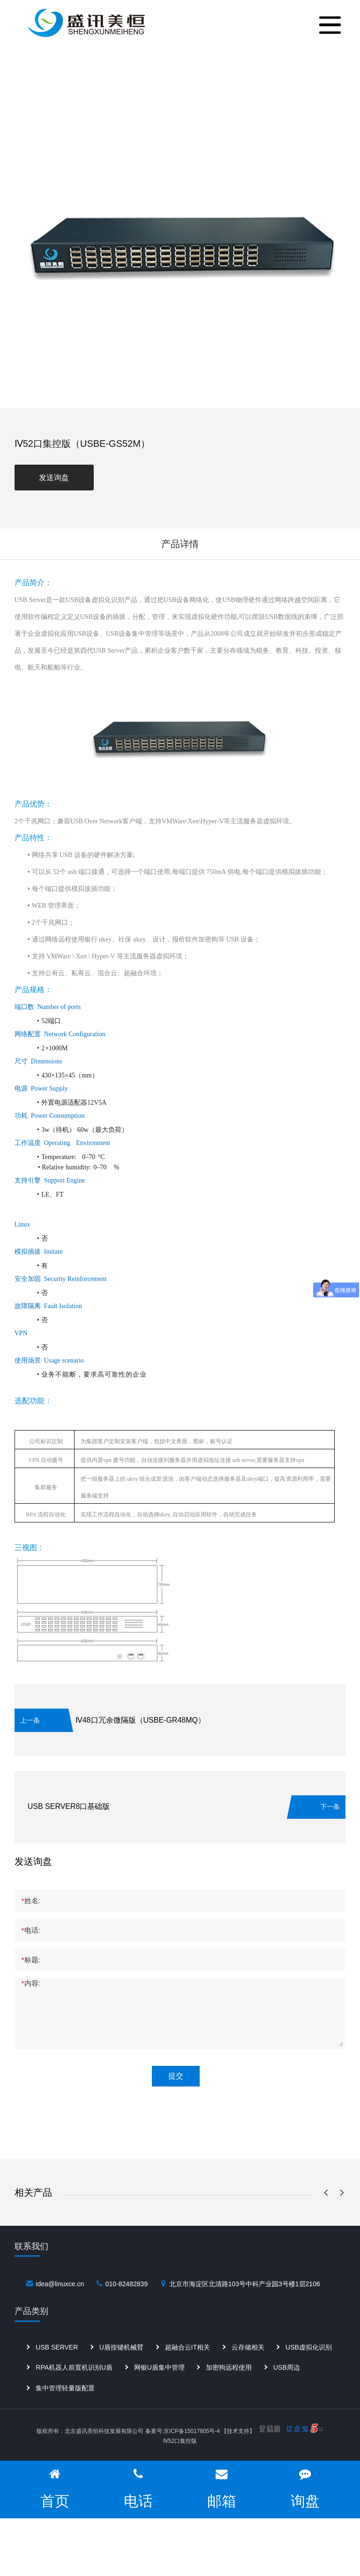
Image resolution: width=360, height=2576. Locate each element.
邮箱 (221, 2488)
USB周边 (286, 2384)
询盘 (305, 2488)
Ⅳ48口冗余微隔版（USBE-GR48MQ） (140, 1720)
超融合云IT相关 (187, 2364)
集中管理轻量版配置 (65, 2405)
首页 (54, 2488)
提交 (175, 2076)
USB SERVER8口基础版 (69, 1806)
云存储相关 (248, 2364)
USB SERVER (57, 2364)
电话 (138, 2488)
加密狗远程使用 (229, 2384)
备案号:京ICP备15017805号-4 (182, 2431)
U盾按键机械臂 (121, 2364)
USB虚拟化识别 (308, 2364)
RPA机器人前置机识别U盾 (74, 2384)
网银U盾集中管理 (159, 2384)
